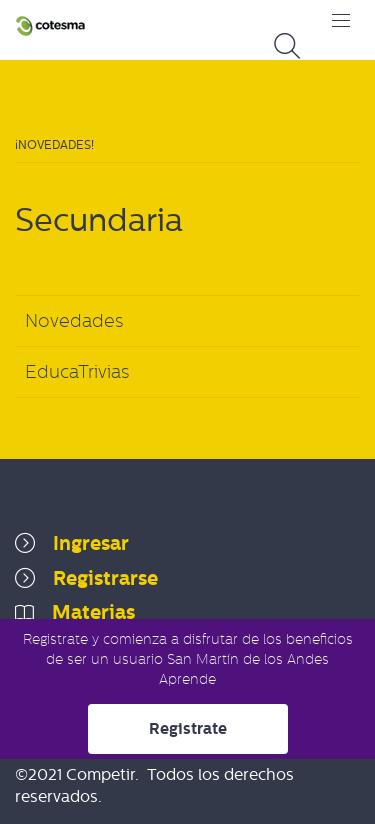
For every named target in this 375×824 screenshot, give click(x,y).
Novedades (74, 321)
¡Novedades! (54, 145)
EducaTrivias (77, 372)
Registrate (188, 728)
